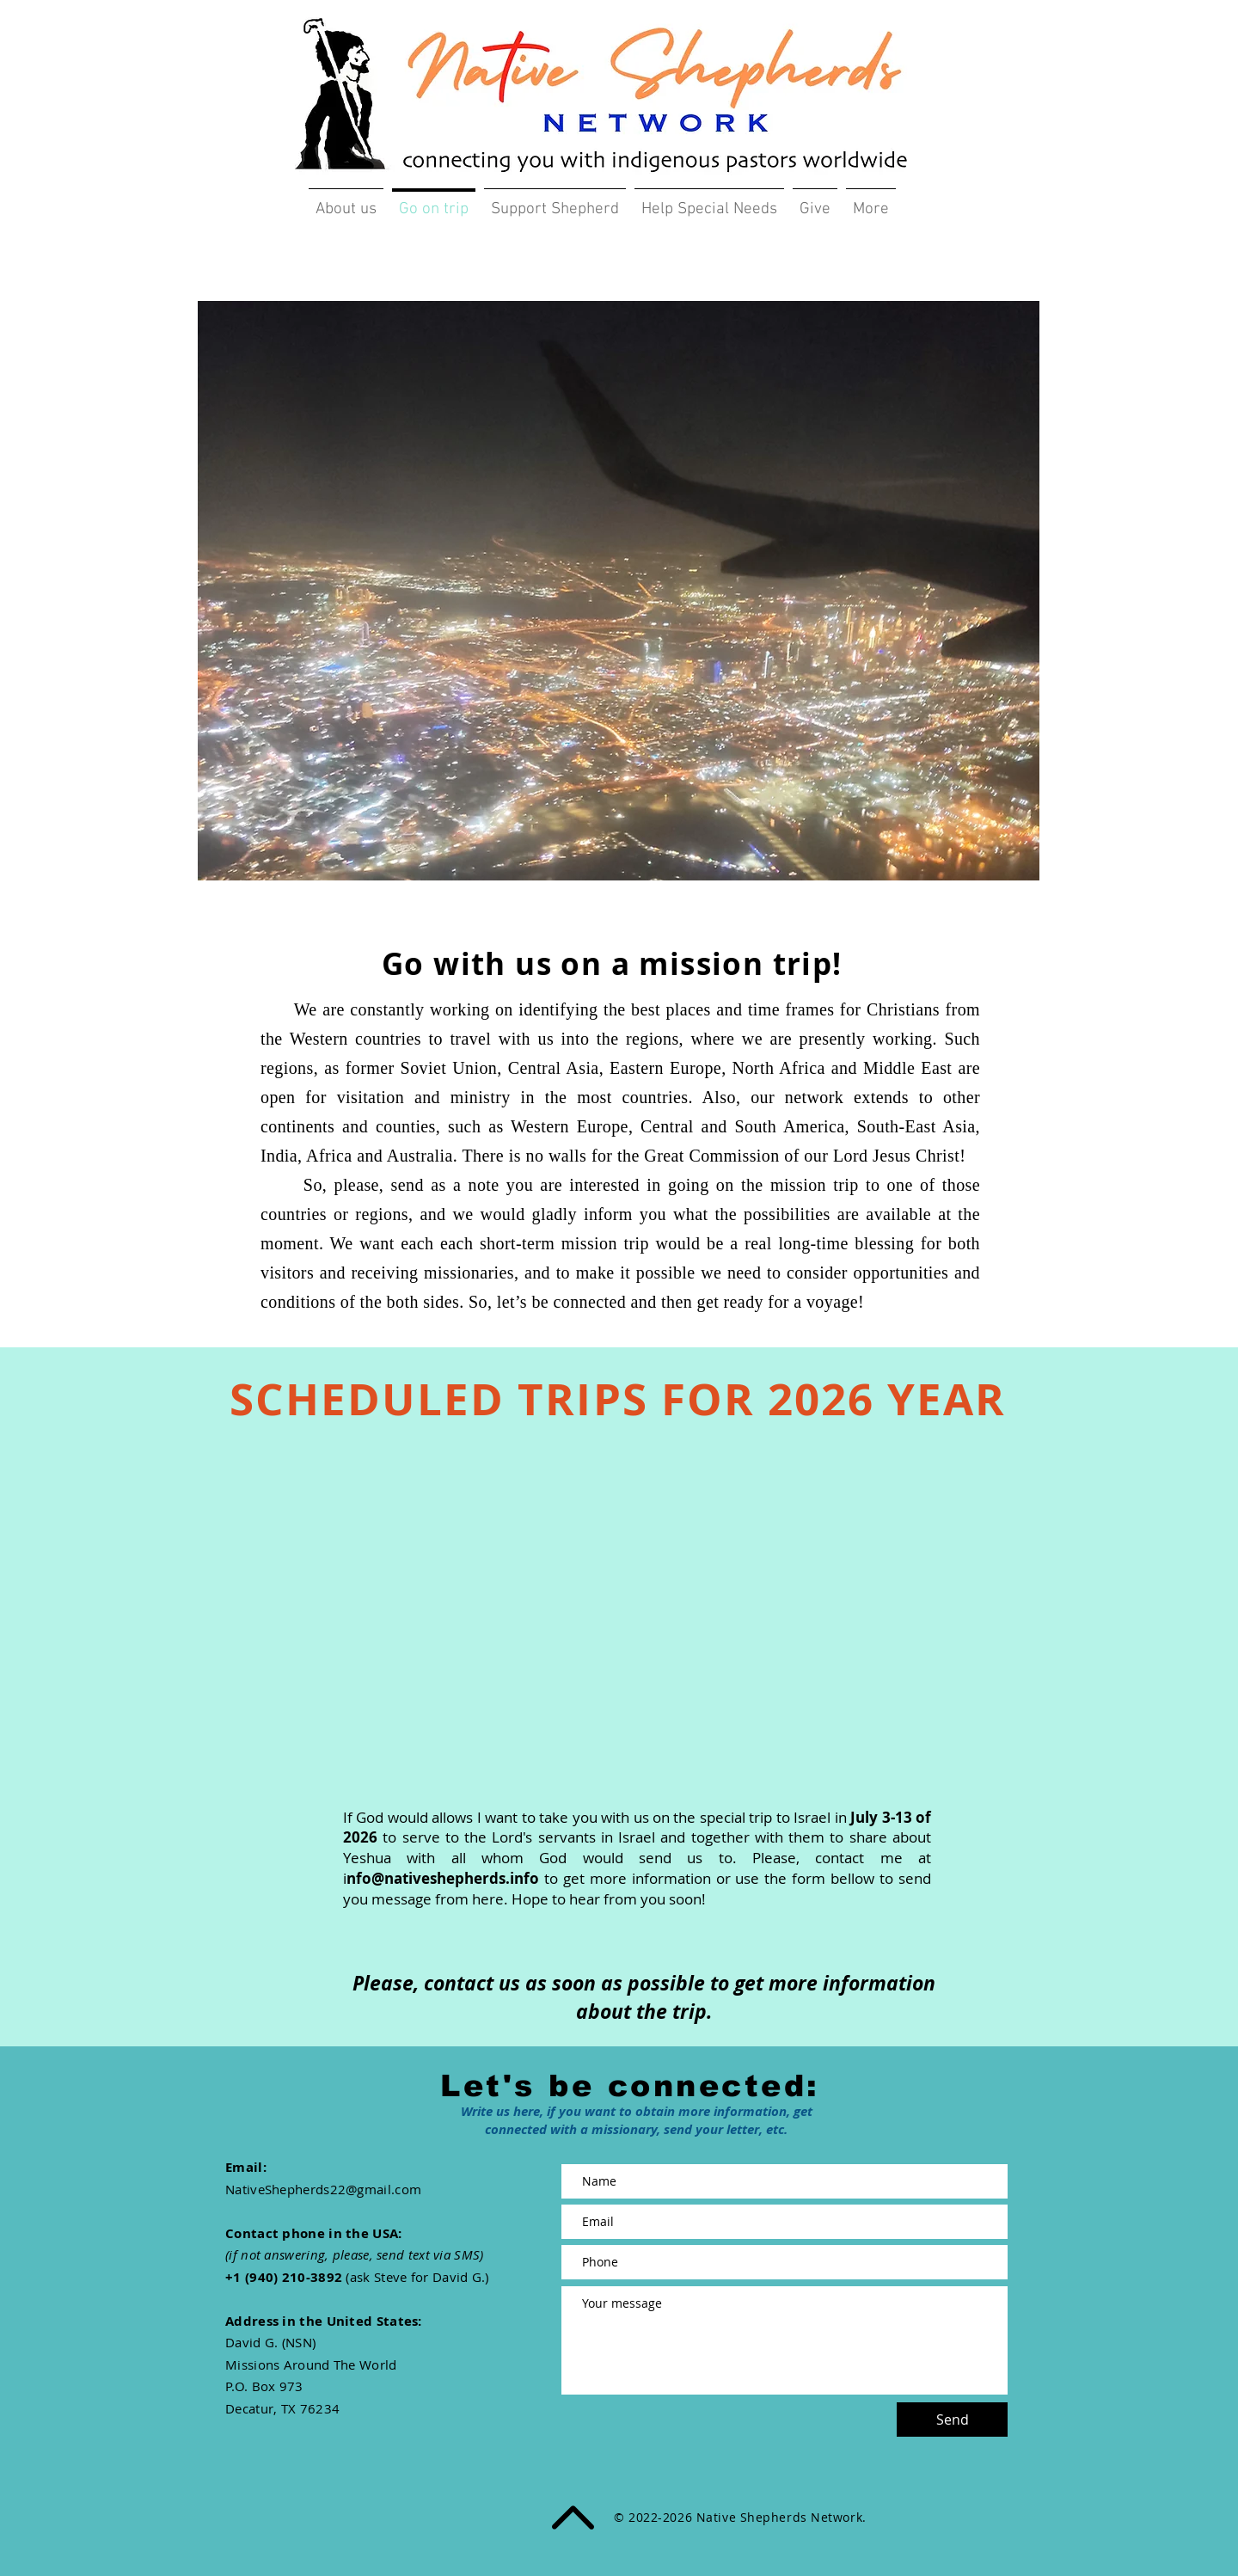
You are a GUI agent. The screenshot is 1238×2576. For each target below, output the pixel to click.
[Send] (952, 2419)
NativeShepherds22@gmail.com (323, 2189)
